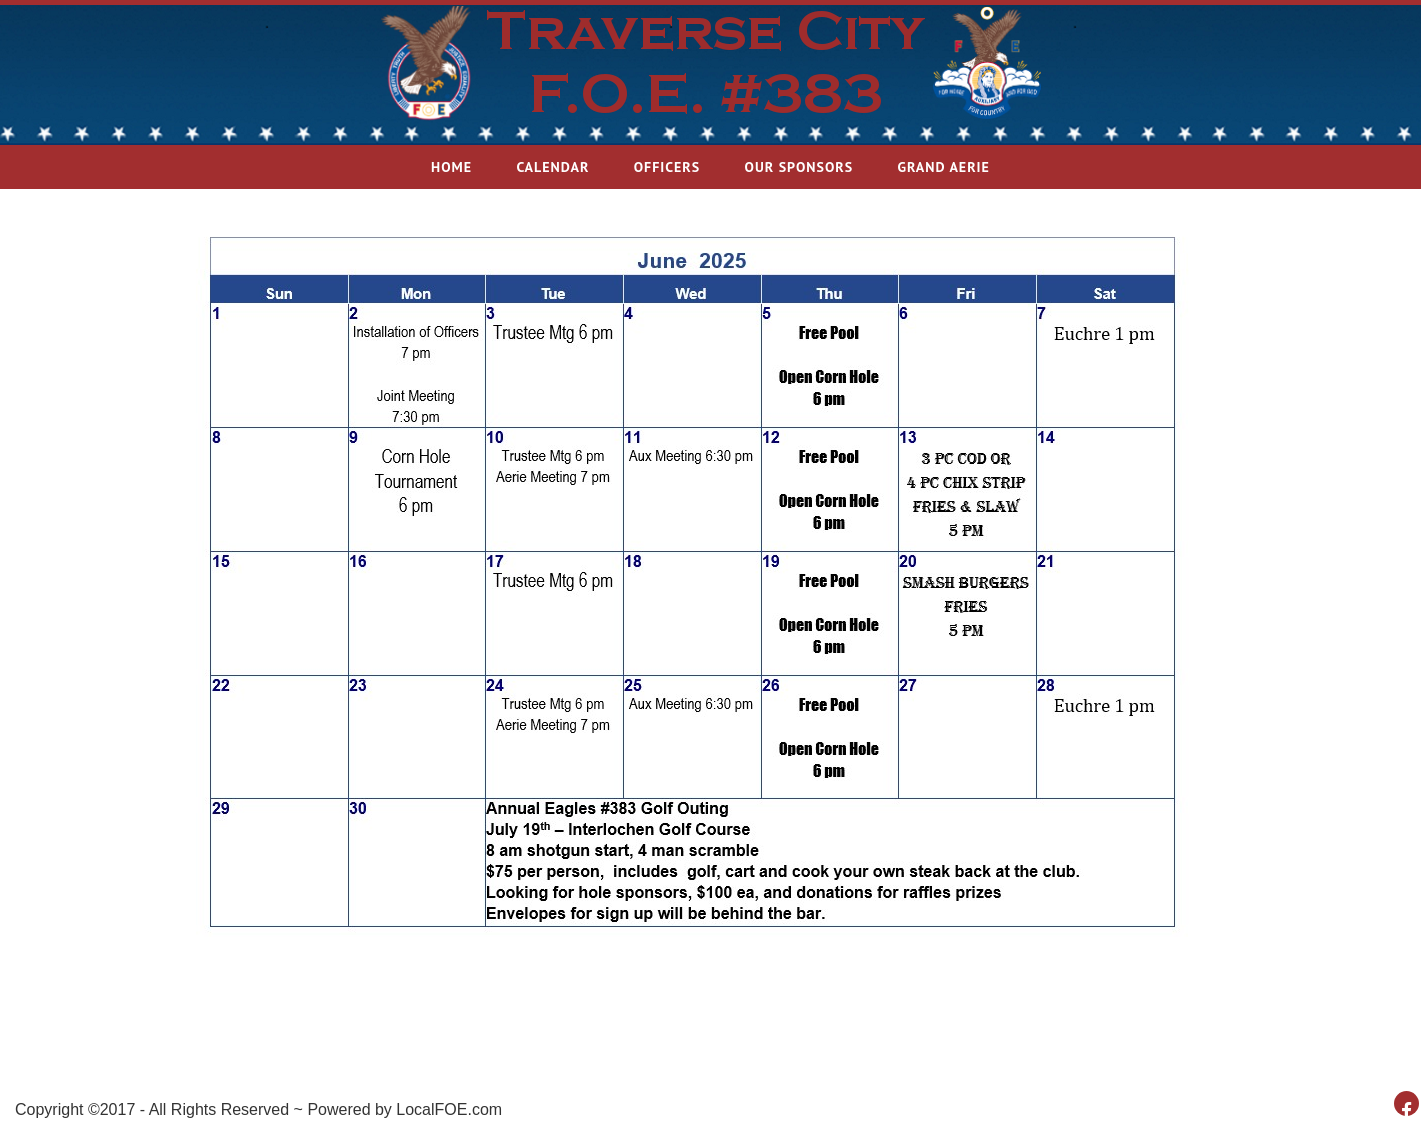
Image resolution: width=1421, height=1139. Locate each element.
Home (451, 167)
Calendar (552, 167)
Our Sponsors (799, 167)
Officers (667, 167)
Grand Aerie (943, 167)
